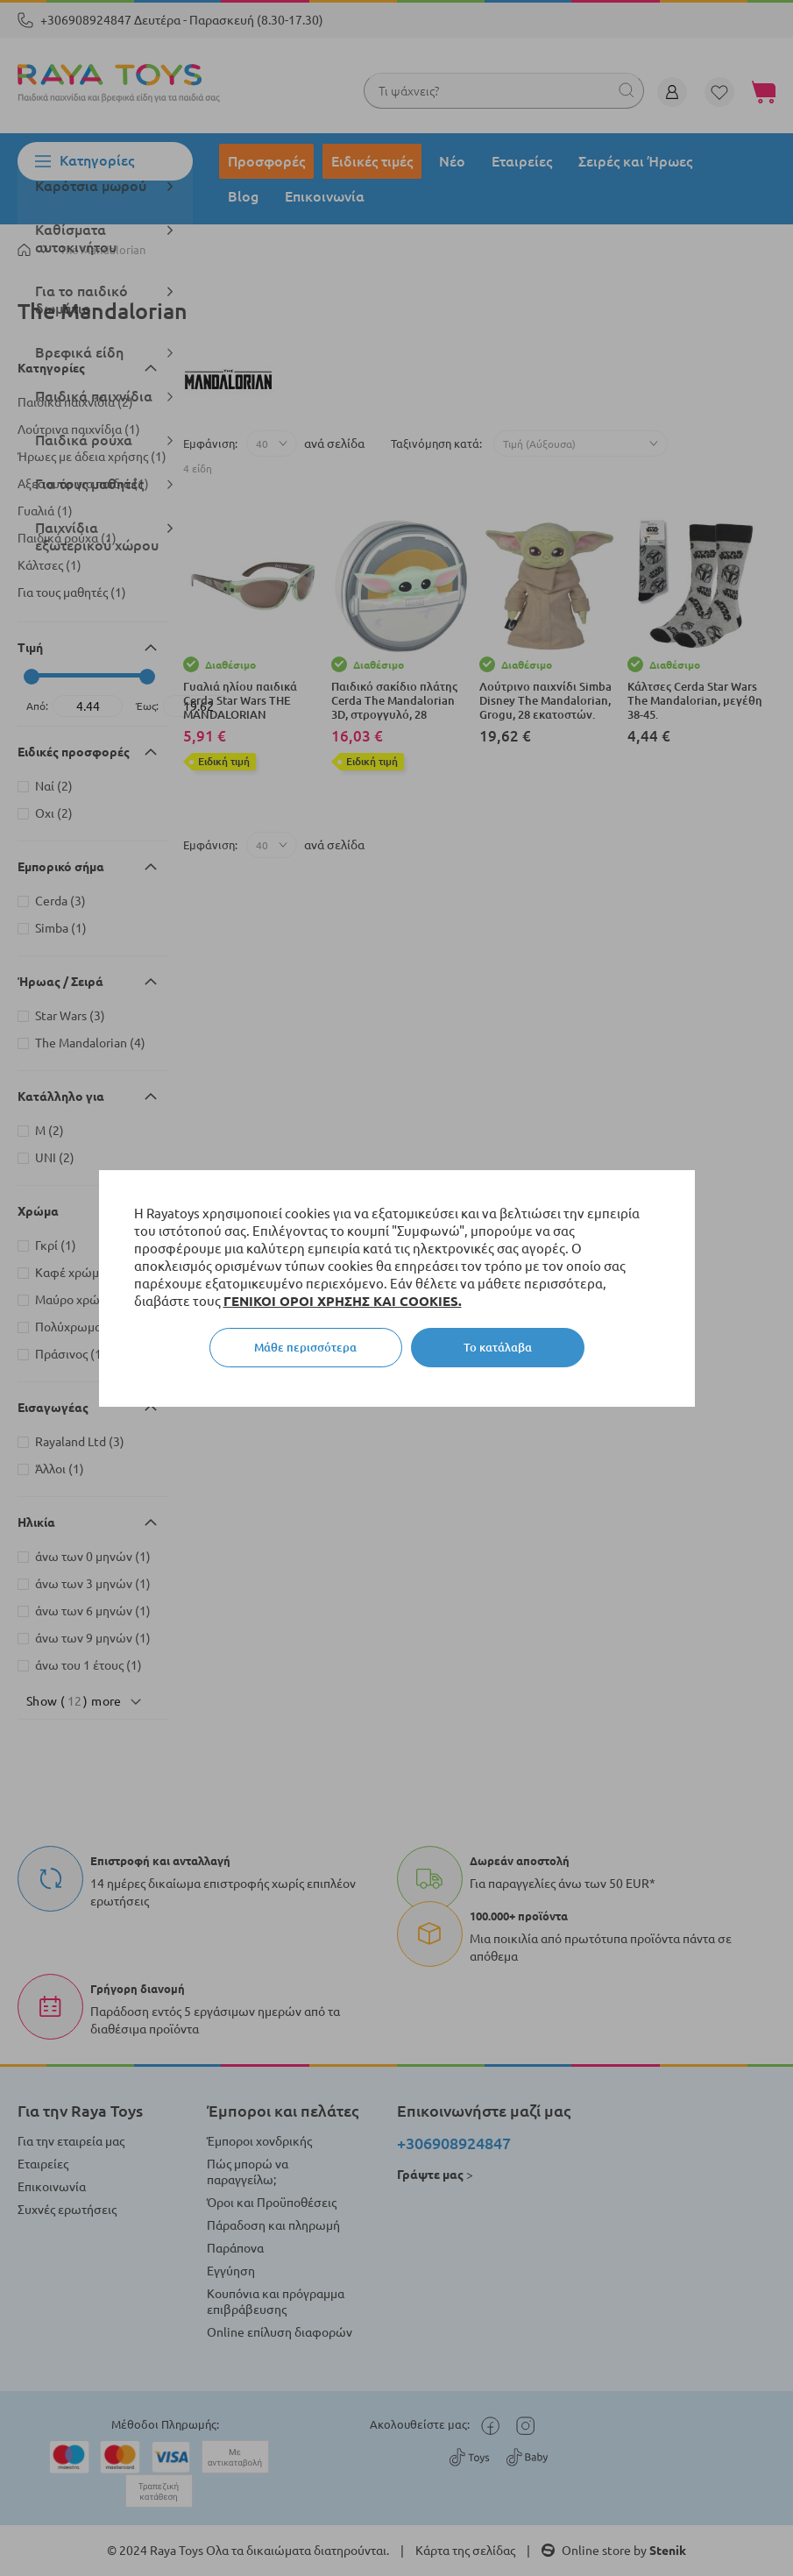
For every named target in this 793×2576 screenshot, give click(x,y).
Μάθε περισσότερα (305, 1347)
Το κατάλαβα (498, 1347)
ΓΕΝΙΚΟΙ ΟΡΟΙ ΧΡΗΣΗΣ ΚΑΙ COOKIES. (342, 1301)
